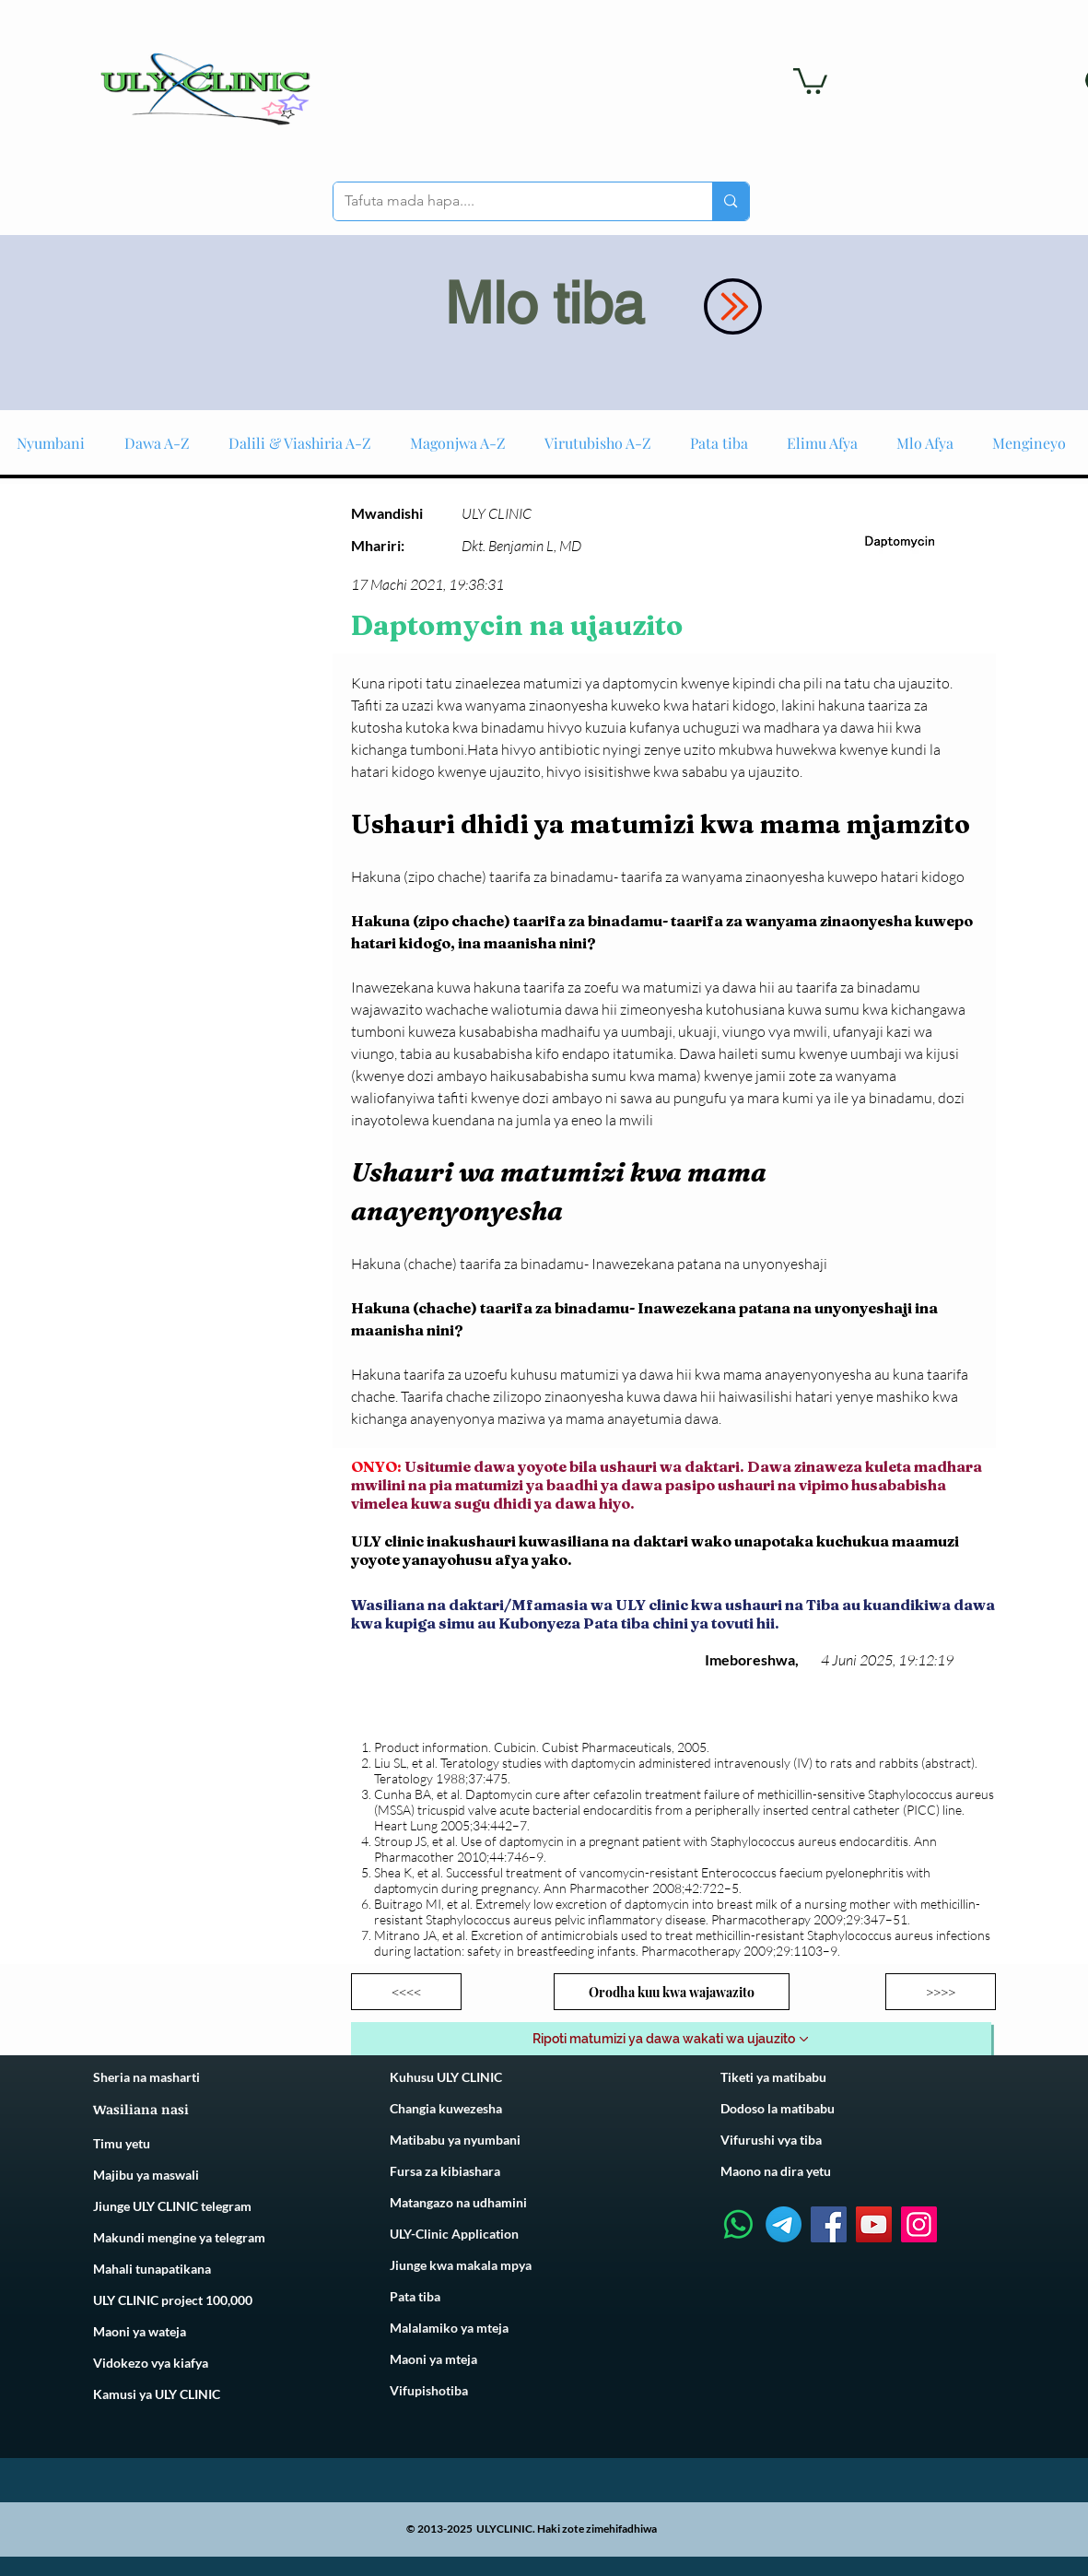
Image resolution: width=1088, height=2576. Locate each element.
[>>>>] (940, 1991)
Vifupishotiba (429, 2390)
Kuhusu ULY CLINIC (446, 2077)
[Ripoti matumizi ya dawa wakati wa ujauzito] (671, 2038)
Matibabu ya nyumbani (455, 2139)
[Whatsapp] (738, 2224)
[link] (810, 79)
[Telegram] (783, 2224)
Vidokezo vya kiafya (150, 2362)
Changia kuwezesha (446, 2108)
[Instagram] (919, 2224)
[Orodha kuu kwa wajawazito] (672, 1991)
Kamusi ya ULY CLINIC (156, 2394)
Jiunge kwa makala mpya (461, 2265)
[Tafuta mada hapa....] (509, 201)
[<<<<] (406, 1991)
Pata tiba (415, 2296)
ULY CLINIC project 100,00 (169, 2300)
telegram (238, 2237)
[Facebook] (829, 2224)
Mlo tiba (544, 303)
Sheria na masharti (146, 2077)
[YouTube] (874, 2224)
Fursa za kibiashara (445, 2171)
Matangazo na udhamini (458, 2202)
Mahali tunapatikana (152, 2268)
